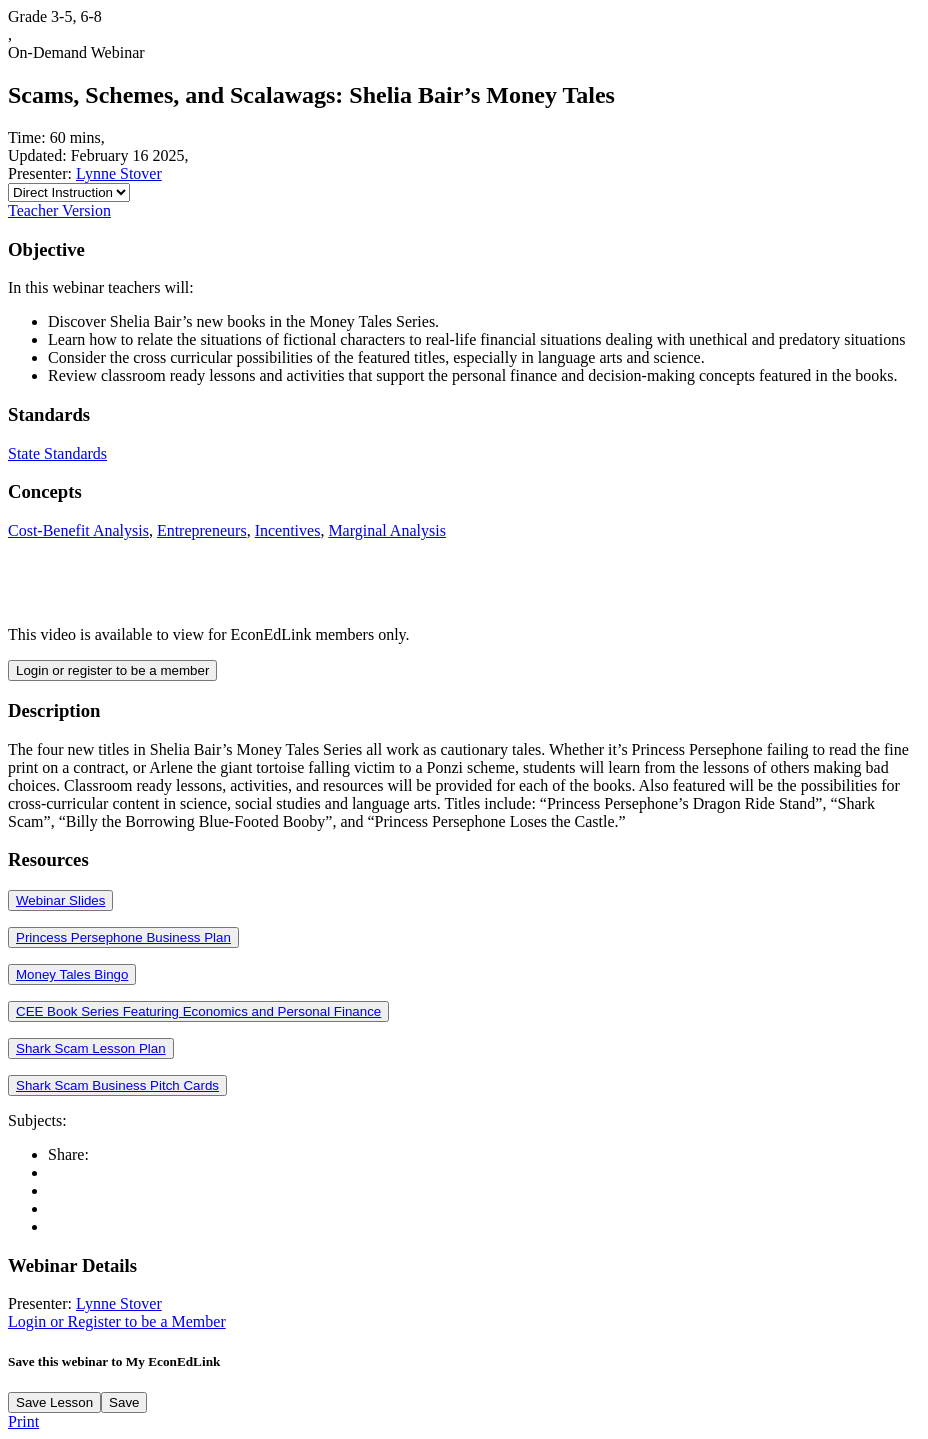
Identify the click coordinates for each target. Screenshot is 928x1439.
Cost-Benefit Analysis (78, 530)
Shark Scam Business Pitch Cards (117, 1085)
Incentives (288, 530)
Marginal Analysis (386, 530)
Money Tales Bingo (72, 974)
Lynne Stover (119, 173)
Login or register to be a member (112, 670)
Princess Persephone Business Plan (123, 937)
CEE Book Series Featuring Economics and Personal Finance (198, 1011)
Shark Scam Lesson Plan (91, 1048)
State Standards (57, 453)
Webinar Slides (60, 900)
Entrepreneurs (202, 530)
